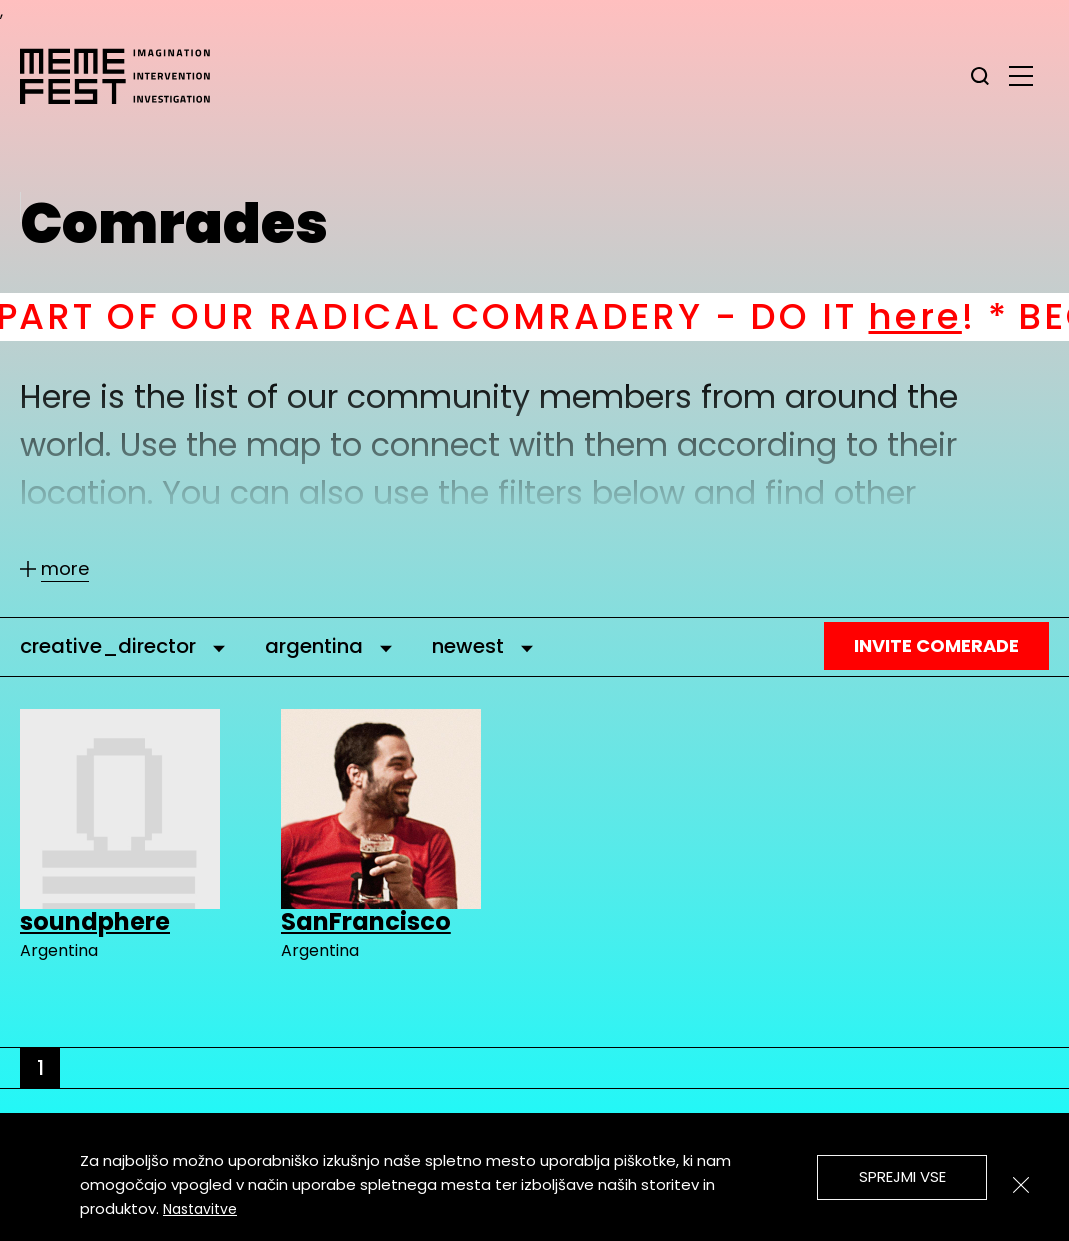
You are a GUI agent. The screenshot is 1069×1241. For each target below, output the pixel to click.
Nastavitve (200, 1209)
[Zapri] (1021, 1185)
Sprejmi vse (902, 1176)
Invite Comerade (936, 645)
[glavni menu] (1021, 75)
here (942, 316)
